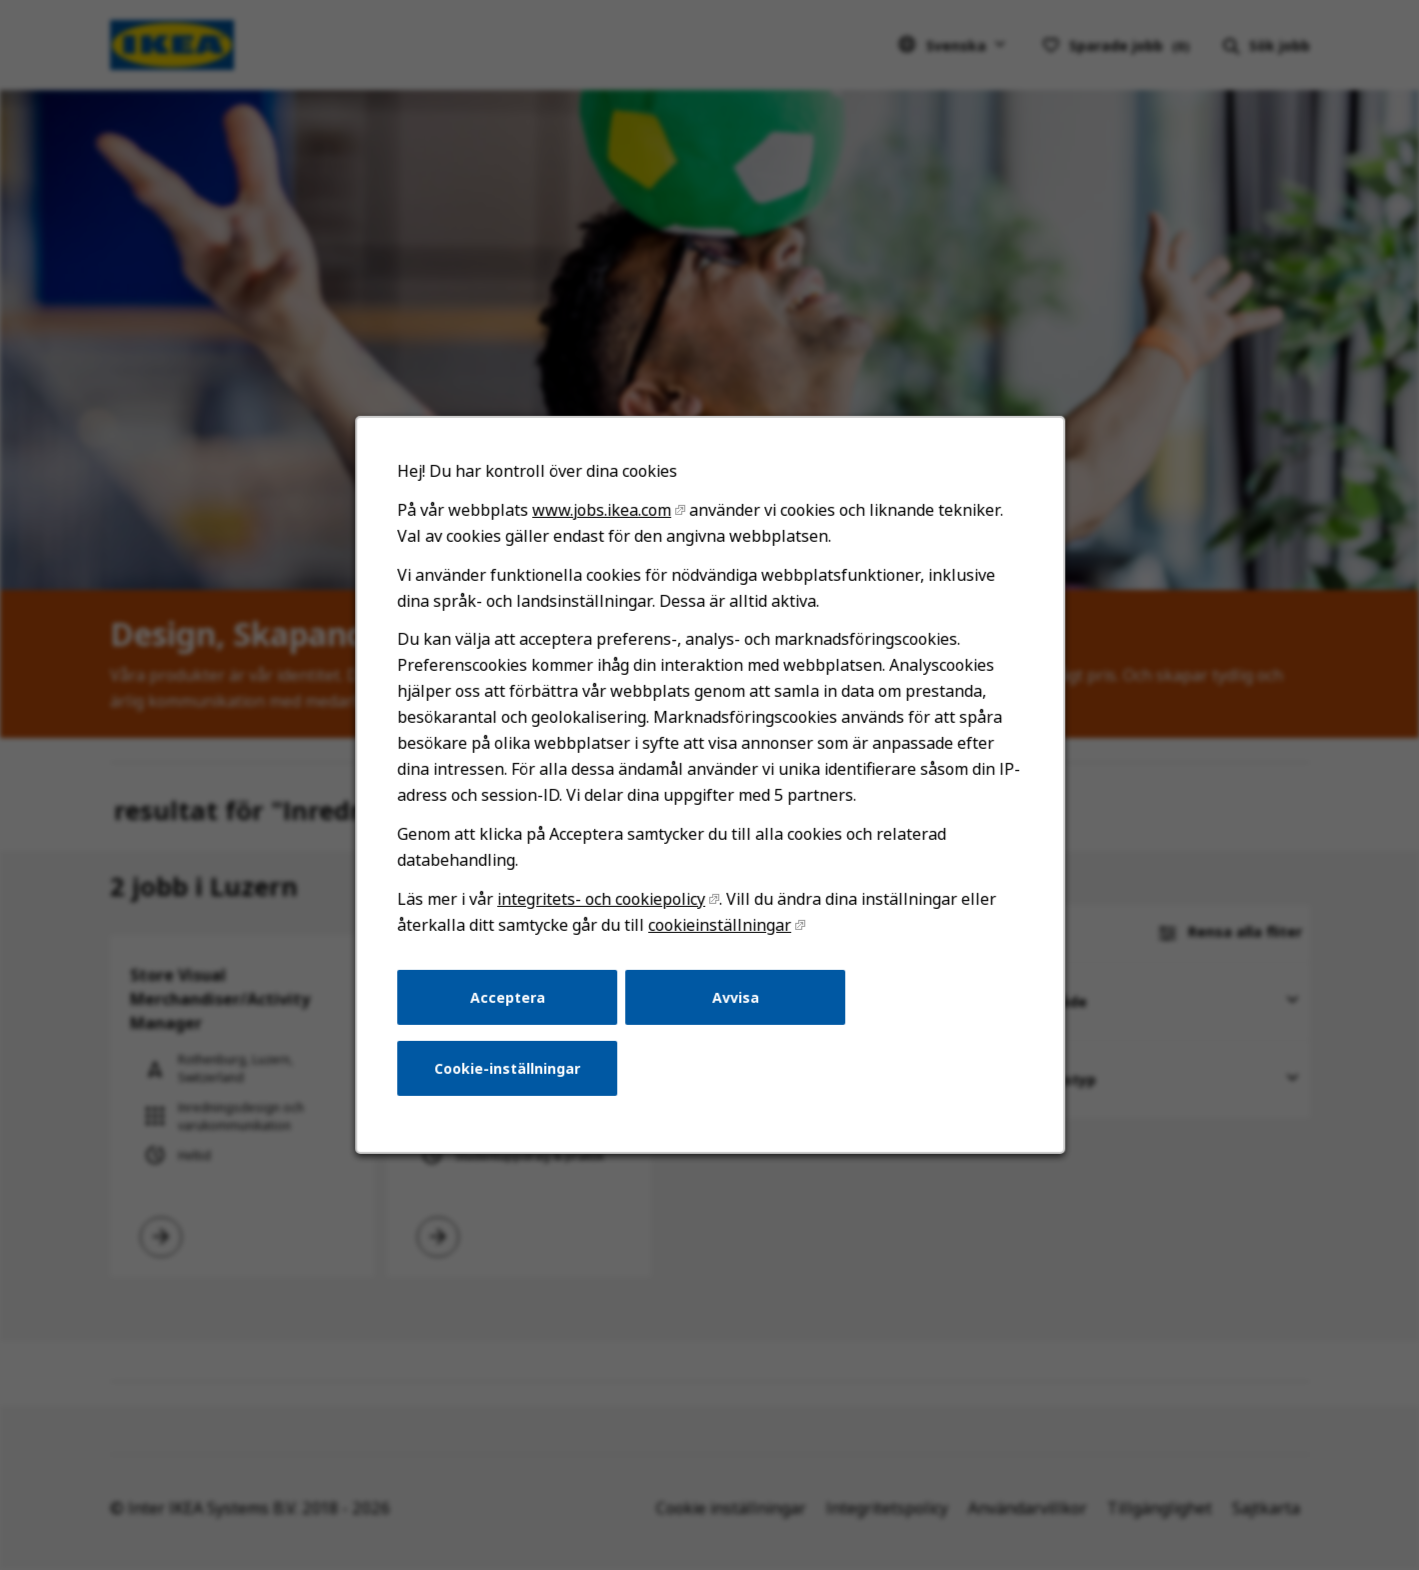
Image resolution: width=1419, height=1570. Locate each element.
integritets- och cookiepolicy (603, 911)
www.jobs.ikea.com (603, 530)
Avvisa (734, 1007)
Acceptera (511, 1007)
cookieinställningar (719, 937)
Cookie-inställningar (510, 1077)
